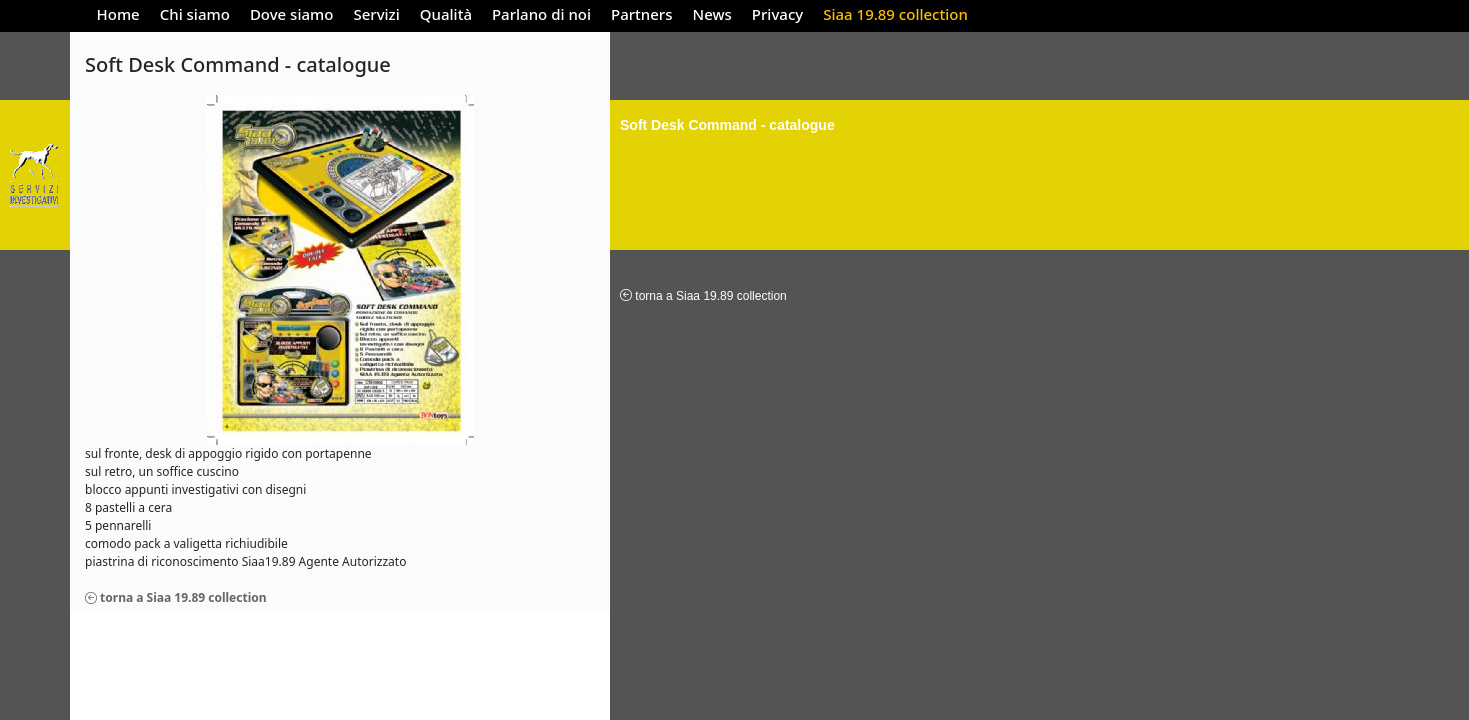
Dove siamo (292, 14)
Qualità (446, 14)
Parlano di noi (541, 14)
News (712, 14)
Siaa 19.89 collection (895, 14)
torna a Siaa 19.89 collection (176, 597)
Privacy (777, 14)
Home (118, 14)
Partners (641, 14)
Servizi (376, 14)
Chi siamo (195, 14)
